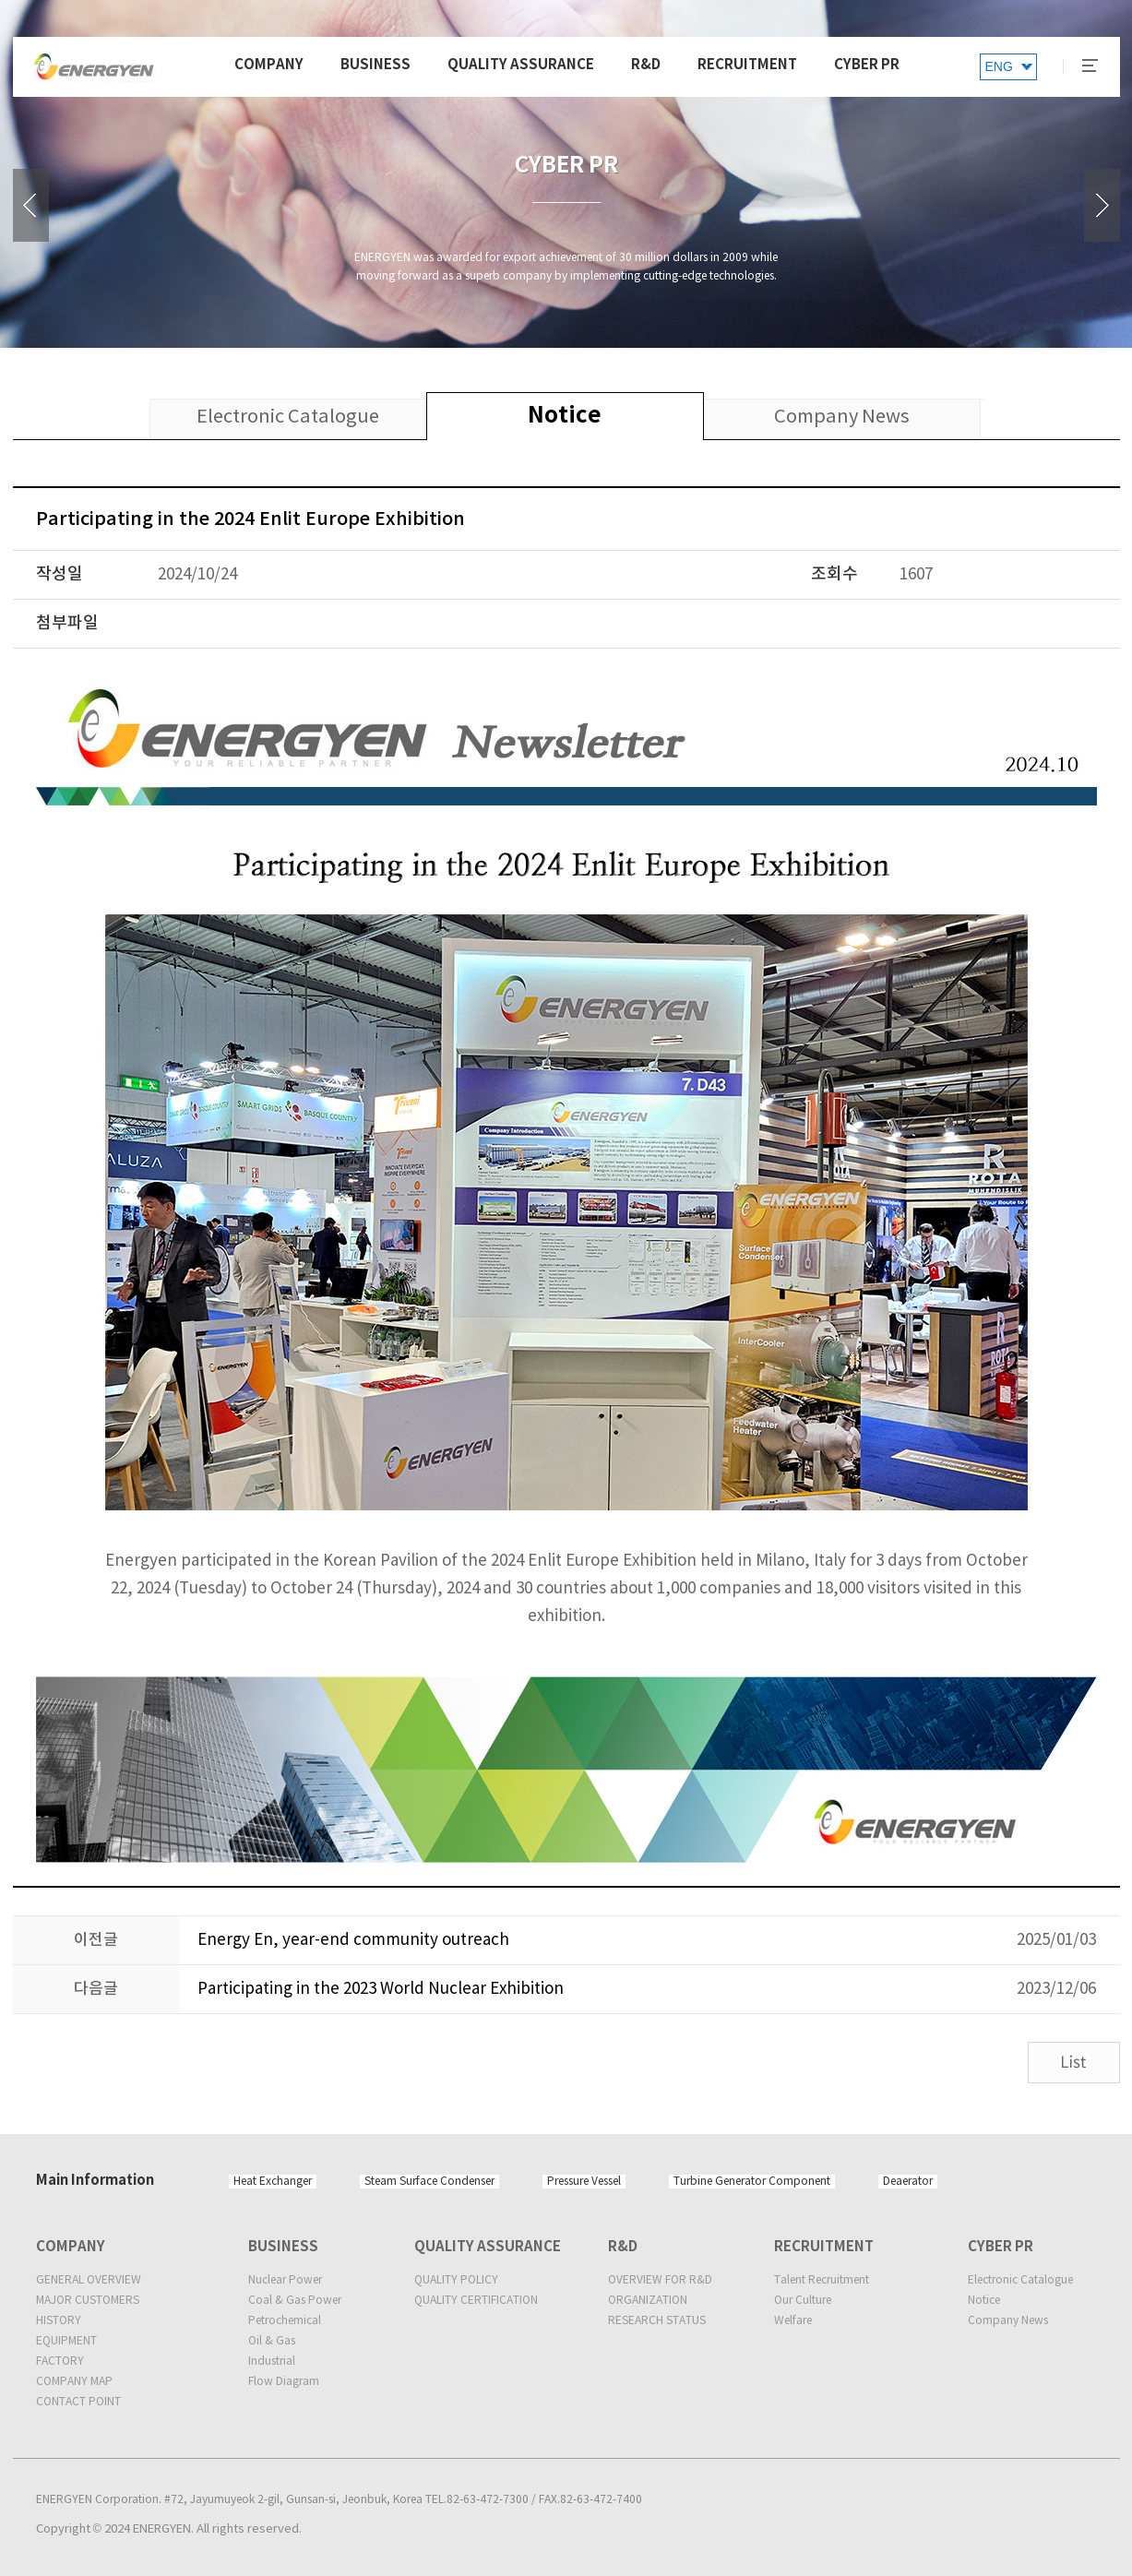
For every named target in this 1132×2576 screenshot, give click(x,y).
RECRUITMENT (747, 64)
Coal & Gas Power (294, 2301)
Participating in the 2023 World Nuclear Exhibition (380, 1989)
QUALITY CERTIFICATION (476, 2301)
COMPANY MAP (74, 2382)
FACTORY (60, 2361)
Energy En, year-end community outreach (353, 1940)
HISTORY (58, 2321)
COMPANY (269, 64)
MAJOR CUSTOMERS (87, 2301)
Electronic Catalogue (1020, 2280)
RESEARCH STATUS (657, 2321)
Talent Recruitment (821, 2280)
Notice (984, 2301)
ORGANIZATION (647, 2301)
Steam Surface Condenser (429, 2182)
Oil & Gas (271, 2341)
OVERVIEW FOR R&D (660, 2280)
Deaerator (908, 2182)
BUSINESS (375, 64)
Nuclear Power (285, 2280)
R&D (646, 64)
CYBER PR (867, 64)
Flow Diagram (283, 2382)
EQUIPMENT (66, 2341)
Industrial (271, 2361)
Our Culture (802, 2301)
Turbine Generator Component (751, 2182)
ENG (999, 66)
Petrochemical (284, 2321)
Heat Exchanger (272, 2182)
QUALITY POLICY (456, 2280)
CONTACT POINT (78, 2402)
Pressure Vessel (584, 2182)
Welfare (793, 2321)
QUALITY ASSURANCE (520, 64)
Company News (1008, 2321)
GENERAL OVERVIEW (88, 2280)
